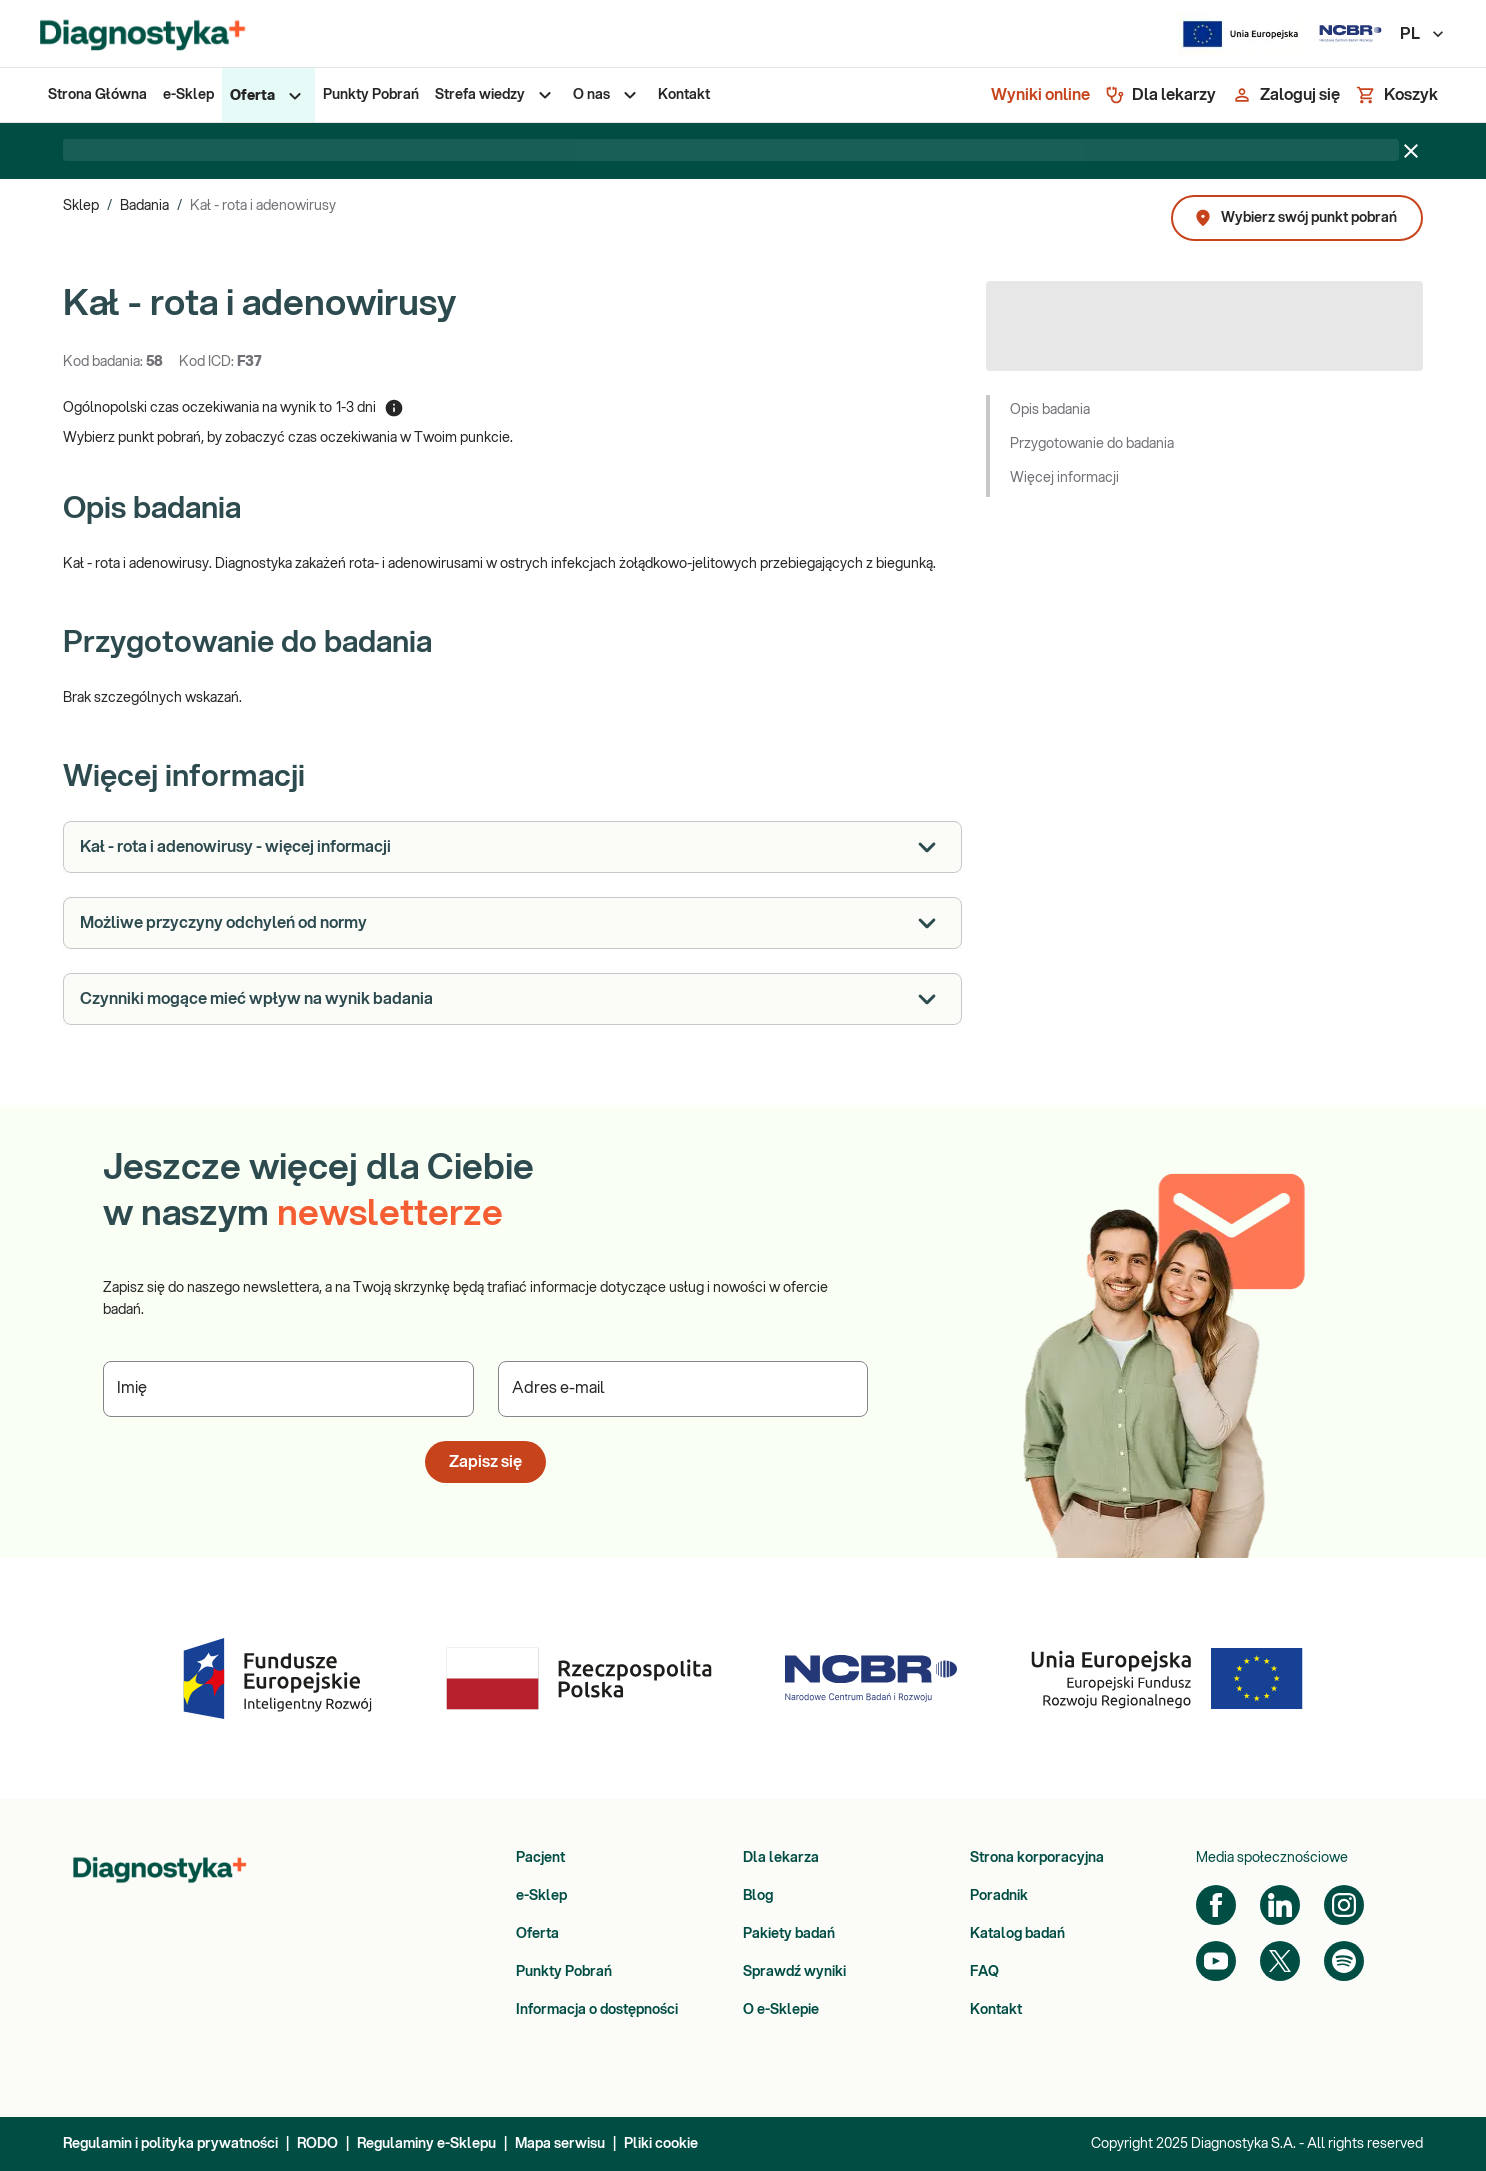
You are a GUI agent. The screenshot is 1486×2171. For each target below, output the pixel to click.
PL (1423, 34)
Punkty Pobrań (564, 1972)
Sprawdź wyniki (794, 1972)
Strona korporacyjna (1037, 1858)
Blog (758, 1896)
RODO (317, 2144)
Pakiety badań (789, 1934)
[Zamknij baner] (1411, 151)
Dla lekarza (781, 1858)
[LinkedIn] (1280, 1905)
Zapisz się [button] (485, 1462)
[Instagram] (1344, 1905)
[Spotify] (1344, 1961)
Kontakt (996, 2010)
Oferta (537, 1934)
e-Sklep (541, 1896)
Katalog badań (1017, 1934)
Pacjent (540, 1858)
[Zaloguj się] (1286, 95)
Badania (144, 206)
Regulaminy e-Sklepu (426, 2144)
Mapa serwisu (560, 2144)
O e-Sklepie (781, 2010)
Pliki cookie (661, 2144)
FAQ (984, 1972)
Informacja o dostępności (597, 2010)
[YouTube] (1216, 1961)
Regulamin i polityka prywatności (170, 2144)
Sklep (81, 206)
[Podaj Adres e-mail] (683, 1389)
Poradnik (999, 1896)
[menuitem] (97, 95)
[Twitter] (1280, 1961)
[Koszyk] (1397, 95)
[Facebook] (1216, 1905)
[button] (1204, 412)
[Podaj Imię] (288, 1389)
